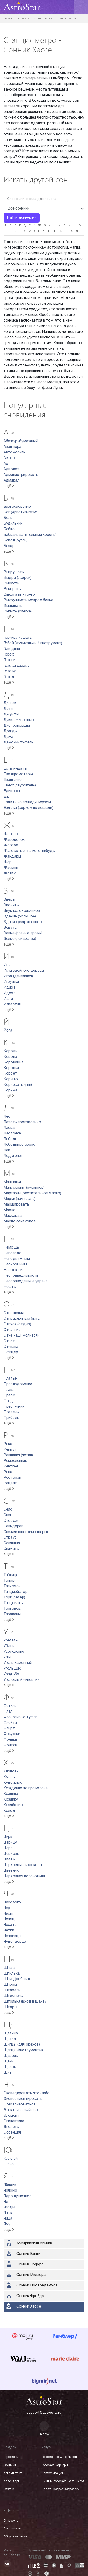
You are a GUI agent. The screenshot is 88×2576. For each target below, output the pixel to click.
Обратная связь (15, 2536)
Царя (8, 1848)
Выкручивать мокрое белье (29, 600)
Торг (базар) (14, 1597)
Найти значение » (21, 217)
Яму (7, 2224)
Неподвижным (17, 1259)
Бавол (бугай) (15, 540)
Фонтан (10, 1745)
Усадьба (11, 1674)
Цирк (8, 1837)
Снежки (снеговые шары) (26, 1532)
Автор (9, 458)
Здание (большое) (20, 916)
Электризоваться (19, 2104)
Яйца (8, 2218)
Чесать (10, 1925)
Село (8, 1509)
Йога (8, 1030)
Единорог (12, 791)
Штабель (12, 1990)
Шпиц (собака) (17, 1979)
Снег (8, 1515)
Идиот (9, 987)
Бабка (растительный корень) (30, 534)
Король (10, 1051)
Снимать (11, 1549)
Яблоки (10, 2185)
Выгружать (14, 572)
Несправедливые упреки (25, 1281)
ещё (9, 486)
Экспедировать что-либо (27, 2093)
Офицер (11, 1352)
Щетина (11, 2033)
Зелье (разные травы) (23, 933)
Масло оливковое (20, 1221)
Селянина (12, 1543)
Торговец (12, 1608)
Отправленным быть (22, 1318)
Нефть (10, 1287)
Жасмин (11, 868)
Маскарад (13, 1215)
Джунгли (11, 714)
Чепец (9, 1919)
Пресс (9, 1395)
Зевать (10, 927)
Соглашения (13, 2528)
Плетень (11, 1412)
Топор (9, 1580)
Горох (9, 654)
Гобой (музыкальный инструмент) (33, 643)
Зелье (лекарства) (20, 939)
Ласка (9, 1128)
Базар (9, 546)
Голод (9, 677)
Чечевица (12, 1936)
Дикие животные (19, 720)
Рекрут (10, 1449)
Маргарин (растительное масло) (32, 1193)
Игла (8, 965)
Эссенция (12, 2132)
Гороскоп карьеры (55, 2465)
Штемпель (13, 1996)
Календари (12, 2481)
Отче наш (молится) (21, 1335)
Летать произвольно (22, 1122)
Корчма (10, 1090)
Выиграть (12, 589)
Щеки (9, 2061)
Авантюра (12, 447)
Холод (9, 1810)
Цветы (9, 1859)
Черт (8, 1908)
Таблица (11, 1575)
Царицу (10, 1842)
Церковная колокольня (24, 1876)
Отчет (9, 1341)
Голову (10, 671)
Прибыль (11, 1418)
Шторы (10, 2007)
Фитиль (10, 1706)
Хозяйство (13, 1805)
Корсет (10, 1073)
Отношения (14, 1313)
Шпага (9, 1968)
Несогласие (14, 1270)
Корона (10, 1056)
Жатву (10, 873)
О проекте (11, 2520)
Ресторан (12, 1477)
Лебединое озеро (19, 1144)
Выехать (11, 583)
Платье (10, 1378)
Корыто (11, 1079)
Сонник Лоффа (29, 2264)
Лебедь (10, 1139)
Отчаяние (12, 1330)
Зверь (9, 899)
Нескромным (15, 1264)
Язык (8, 2213)
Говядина (12, 649)
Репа (8, 1472)
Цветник (11, 1870)
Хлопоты (11, 1771)
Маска (9, 1210)
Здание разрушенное (23, 922)
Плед (8, 1401)
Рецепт (10, 1483)
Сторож (11, 1520)
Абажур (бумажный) (21, 441)
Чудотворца (15, 1941)
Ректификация (52, 2473)
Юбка (9, 2164)
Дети (8, 708)
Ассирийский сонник (34, 2243)
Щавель (11, 2056)
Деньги (10, 703)
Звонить (11, 905)
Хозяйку (11, 1799)
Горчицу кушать (18, 637)
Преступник (14, 1406)
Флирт (9, 1728)
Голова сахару (16, 665)
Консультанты (14, 2473)
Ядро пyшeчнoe (17, 2196)
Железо (11, 834)
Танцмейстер (15, 1592)
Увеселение (14, 1651)
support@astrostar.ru (44, 2412)
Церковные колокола (23, 1865)
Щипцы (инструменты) (23, 2050)
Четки (9, 1930)
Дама (9, 737)
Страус (10, 1537)
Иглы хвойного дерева (24, 970)
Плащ (9, 1389)
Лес (7, 1116)
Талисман (12, 1586)
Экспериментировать (23, 2099)
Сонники (10, 2465)
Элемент (11, 2115)
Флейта (10, 1723)
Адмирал (11, 480)
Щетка (10, 2039)
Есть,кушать (15, 768)
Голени (9, 660)
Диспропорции (17, 725)
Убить (9, 1646)
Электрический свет (22, 2110)
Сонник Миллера (31, 2275)
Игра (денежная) (18, 976)
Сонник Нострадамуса (36, 2285)
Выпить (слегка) (18, 611)
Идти (8, 998)
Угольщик (12, 1668)
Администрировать (21, 475)
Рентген (11, 1466)
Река (8, 1444)
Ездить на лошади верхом (27, 802)
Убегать (11, 1640)
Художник (13, 1782)
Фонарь (10, 1739)
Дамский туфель (19, 742)
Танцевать (13, 1603)
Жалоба (11, 845)
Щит (7, 2072)
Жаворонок (14, 839)
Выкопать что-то (19, 594)
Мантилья (12, 1182)
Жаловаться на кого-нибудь (29, 851)
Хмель (9, 1777)
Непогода (12, 1253)
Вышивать (13, 606)
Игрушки (11, 982)
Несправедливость (21, 1275)
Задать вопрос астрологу (60, 2489)
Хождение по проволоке (26, 1788)
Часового (12, 1902)
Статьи (9, 2489)
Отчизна (11, 1346)
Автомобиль (15, 452)
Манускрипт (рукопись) (24, 1187)
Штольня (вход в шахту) (25, 2001)
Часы (8, 1913)
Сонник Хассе (28, 2306)
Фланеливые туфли (20, 1717)
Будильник (13, 523)
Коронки (11, 1068)
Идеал (9, 993)
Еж (6, 796)
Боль (8, 518)
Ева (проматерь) (18, 774)
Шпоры (10, 1984)
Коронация (13, 1062)
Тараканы (12, 1614)
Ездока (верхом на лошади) (28, 808)
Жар (7, 862)
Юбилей (11, 2158)
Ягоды (9, 2207)
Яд (6, 2201)
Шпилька (12, 1973)
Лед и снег (13, 1156)
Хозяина (11, 1794)
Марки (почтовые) (19, 1199)
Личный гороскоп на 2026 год (63, 2481)
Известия (12, 1004)
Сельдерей (13, 1526)
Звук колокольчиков (22, 911)
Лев (7, 1150)
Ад (6, 463)
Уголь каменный (18, 1663)
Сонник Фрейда (30, 2296)
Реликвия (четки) (18, 1455)
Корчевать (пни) (18, 1085)
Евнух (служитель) (20, 785)
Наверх (44, 2428)
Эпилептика (14, 2121)
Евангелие (13, 780)
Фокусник (12, 1734)
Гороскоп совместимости (60, 2457)
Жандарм (12, 856)
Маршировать (16, 1204)
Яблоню (10, 2190)
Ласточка (12, 1133)
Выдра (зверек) (17, 578)
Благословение (17, 506)
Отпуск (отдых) (17, 1324)
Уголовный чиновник (21, 1679)
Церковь (11, 1853)
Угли (7, 1657)
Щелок (10, 2067)
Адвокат (11, 469)
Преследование (18, 1384)
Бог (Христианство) (21, 512)
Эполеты (11, 2127)
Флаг (8, 1711)
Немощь (11, 1247)
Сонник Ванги (28, 2254)
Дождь (10, 731)
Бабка (9, 529)
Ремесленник (15, 1461)
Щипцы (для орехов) (22, 2044)
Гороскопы (11, 2457)
